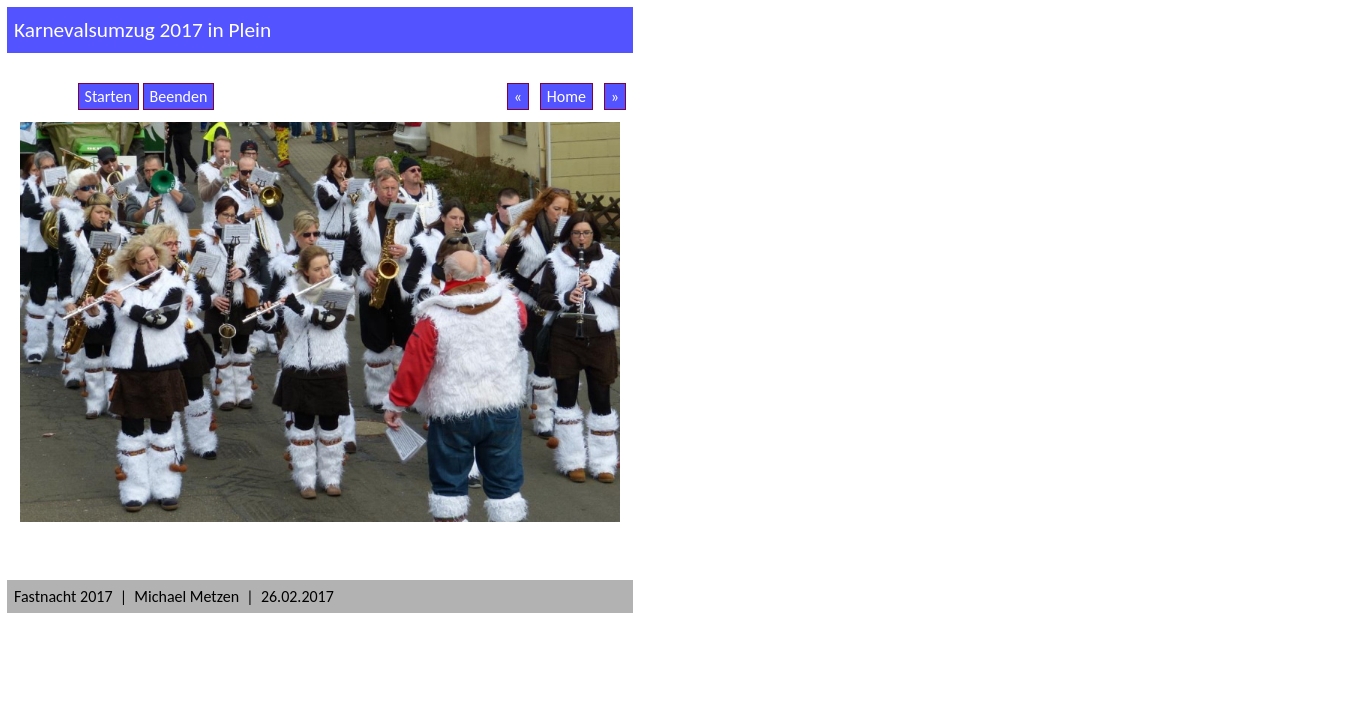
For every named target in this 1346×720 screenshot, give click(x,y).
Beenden (179, 96)
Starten (108, 96)
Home (566, 96)
